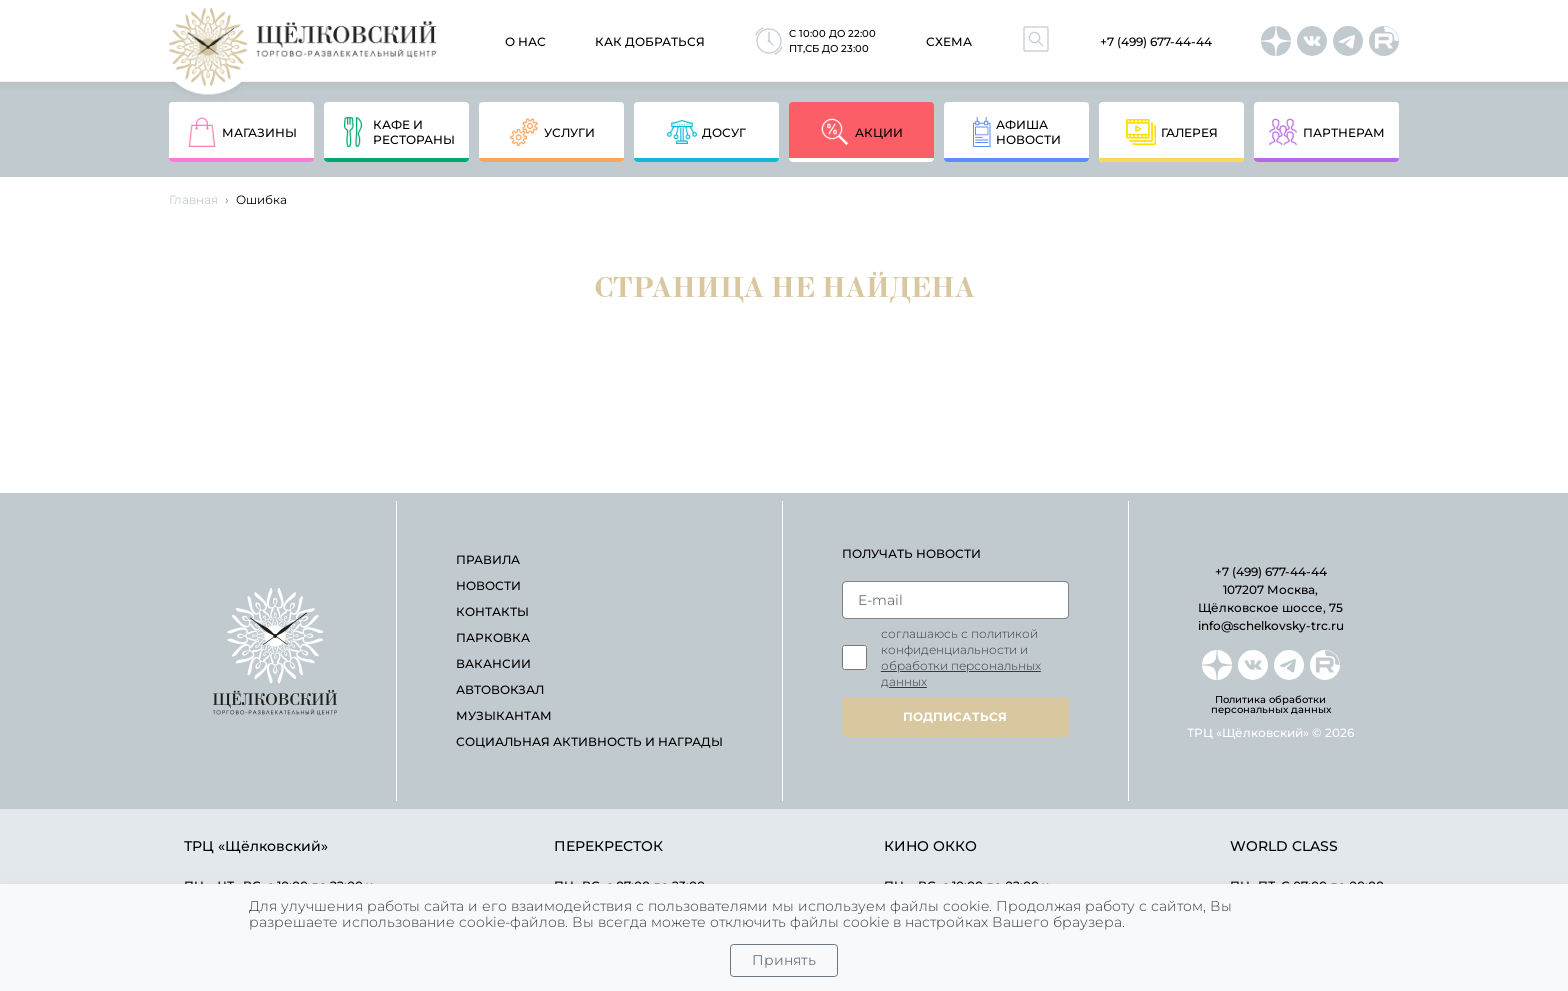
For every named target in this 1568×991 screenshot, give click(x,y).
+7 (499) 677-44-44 (1156, 41)
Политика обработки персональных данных (1271, 705)
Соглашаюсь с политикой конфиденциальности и (961, 657)
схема (949, 41)
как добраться (650, 41)
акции (861, 132)
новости (488, 585)
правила (488, 559)
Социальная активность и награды (589, 741)
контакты (492, 611)
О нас (525, 41)
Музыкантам (504, 715)
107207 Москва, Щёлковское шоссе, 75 (1270, 598)
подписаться (955, 716)
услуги (552, 132)
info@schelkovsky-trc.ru (1271, 625)
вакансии (493, 663)
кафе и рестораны (396, 132)
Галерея (1172, 132)
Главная (193, 199)
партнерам (1326, 132)
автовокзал (500, 689)
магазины (242, 132)
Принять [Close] (784, 960)
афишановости (1017, 132)
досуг (706, 132)
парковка (493, 637)
